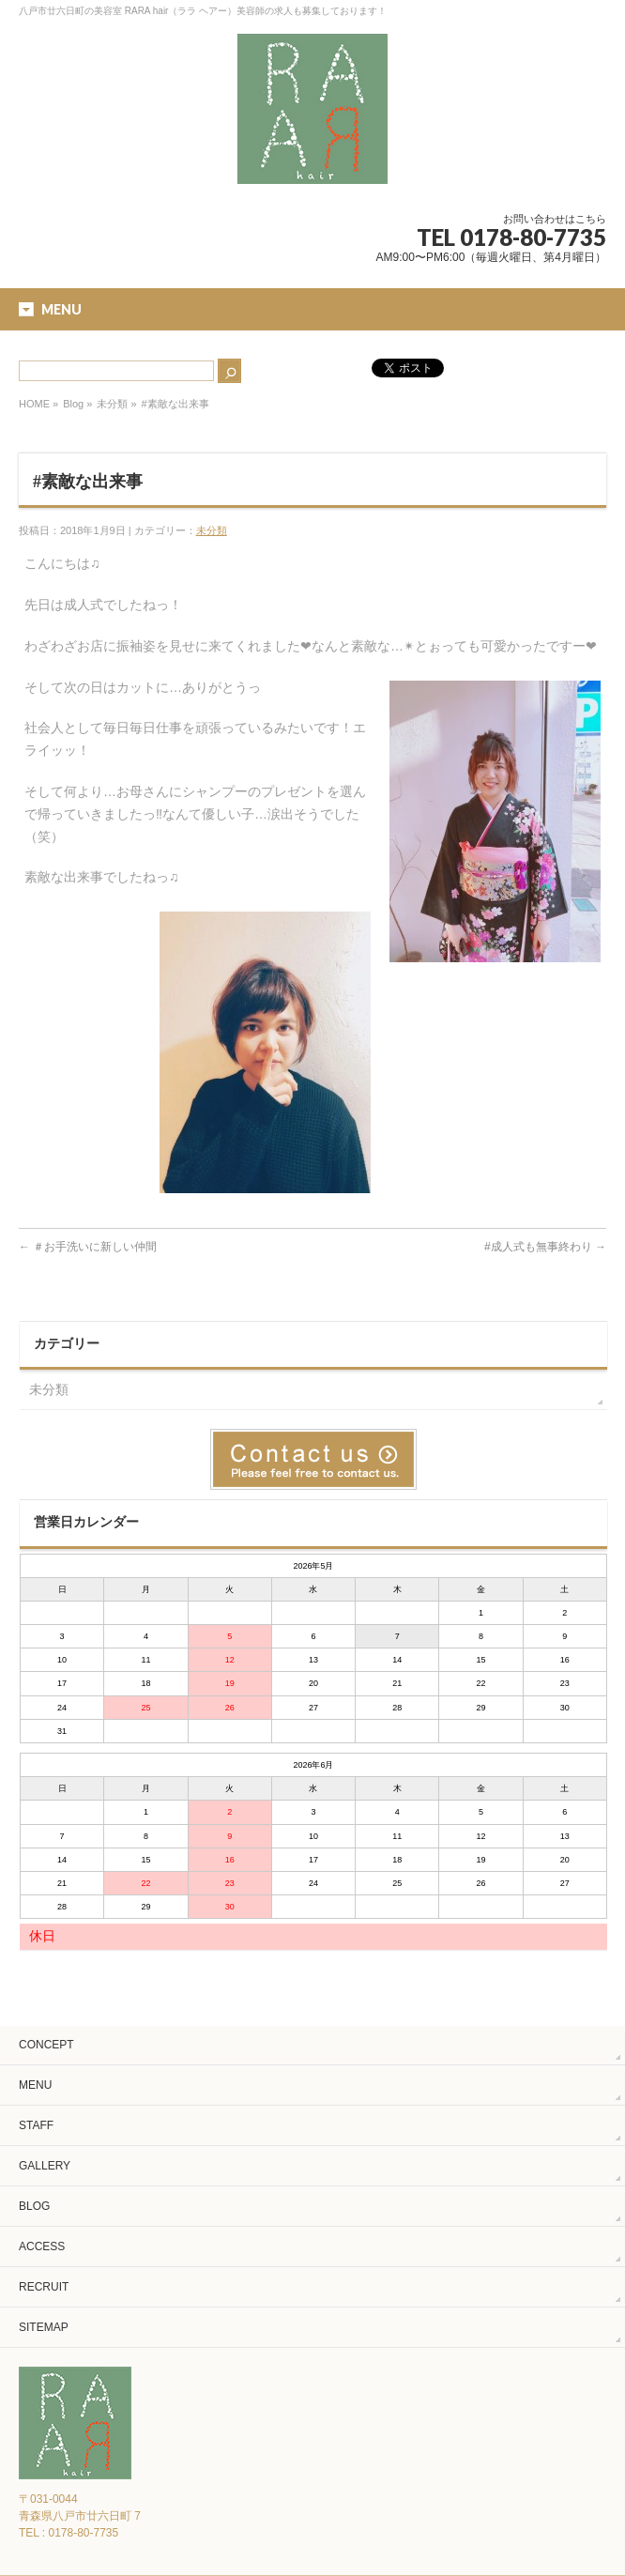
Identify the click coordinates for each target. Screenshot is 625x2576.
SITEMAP (44, 2327)
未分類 (112, 403)
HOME (34, 403)
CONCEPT (46, 2044)
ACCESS (42, 2246)
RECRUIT (44, 2286)
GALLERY (44, 2165)
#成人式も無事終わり (545, 1246)
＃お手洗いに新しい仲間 (88, 1246)
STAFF (36, 2125)
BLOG (34, 2206)
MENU (35, 2085)
